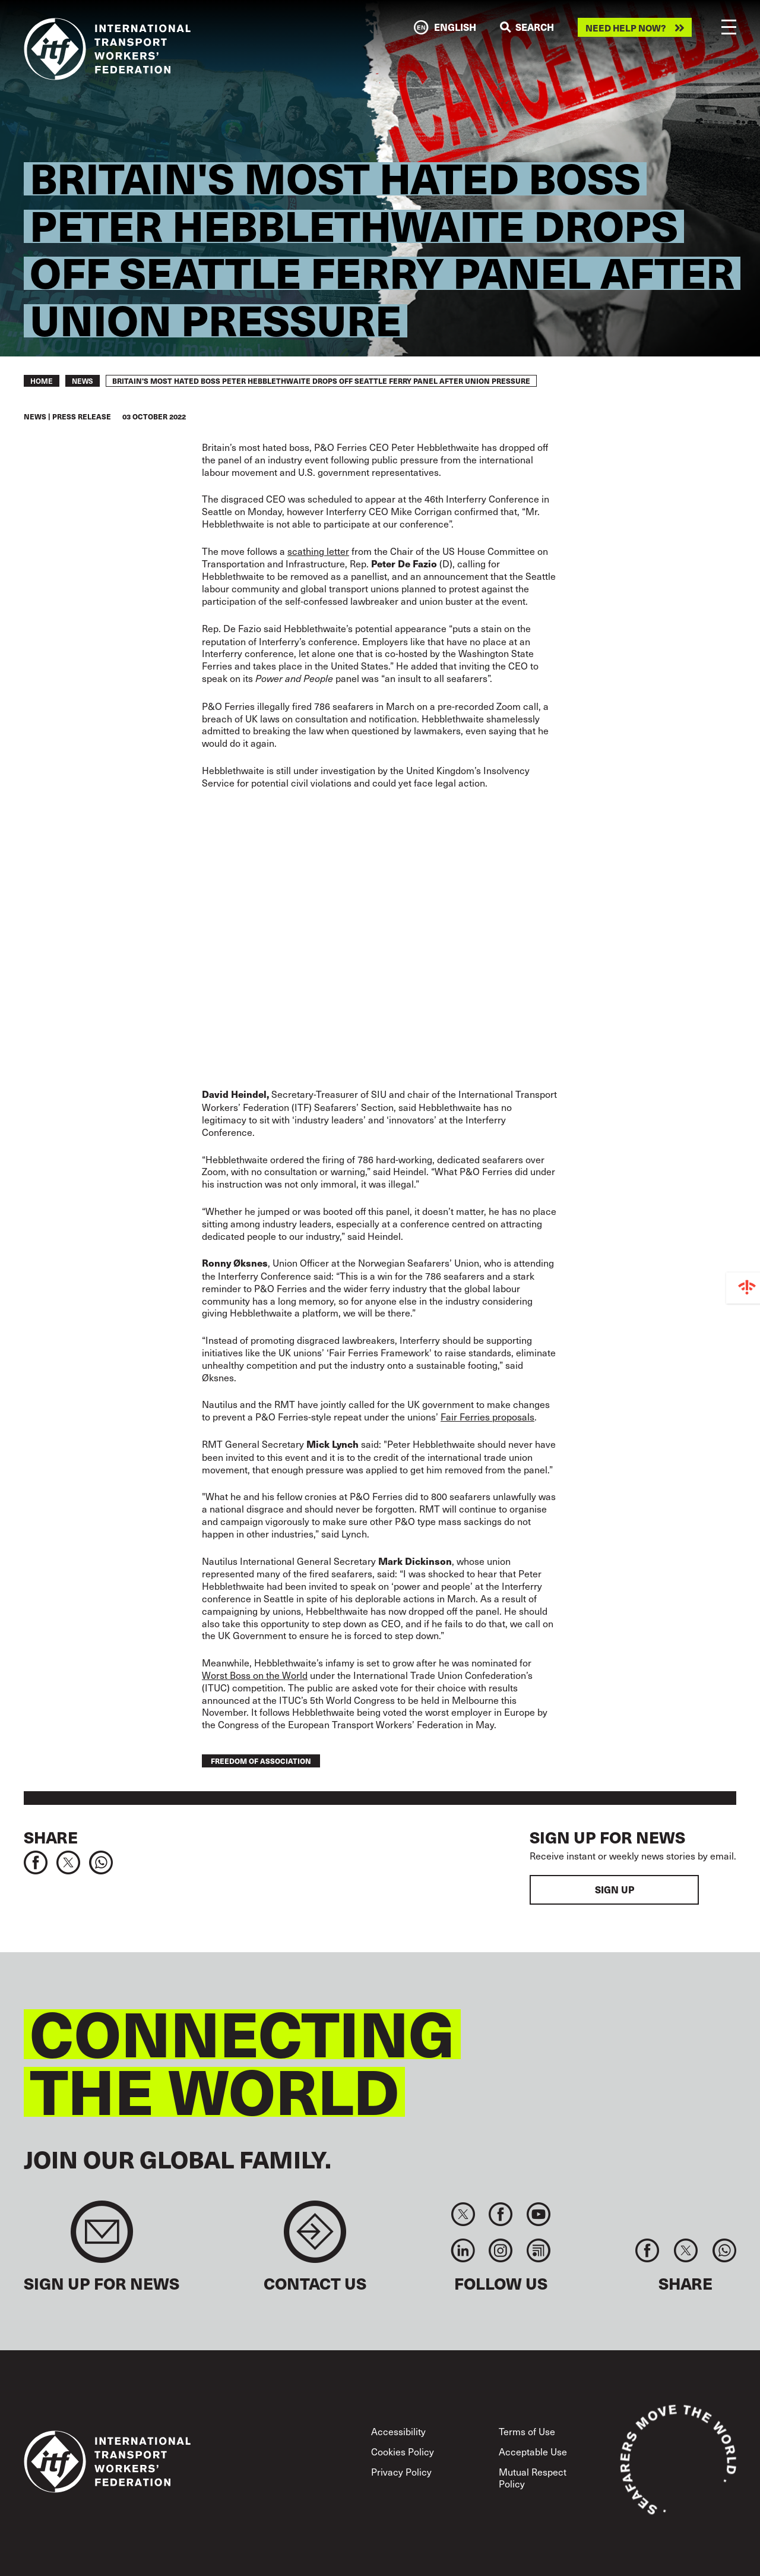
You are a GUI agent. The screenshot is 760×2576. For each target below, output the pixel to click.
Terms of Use (527, 2431)
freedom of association (261, 1761)
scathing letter (318, 551)
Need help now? (625, 27)
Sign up (614, 1889)
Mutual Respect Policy (532, 2477)
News (82, 381)
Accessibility (398, 2431)
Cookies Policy (402, 2451)
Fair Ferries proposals (487, 1416)
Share (51, 1837)
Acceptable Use (533, 2451)
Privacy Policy (401, 2471)
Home (41, 381)
